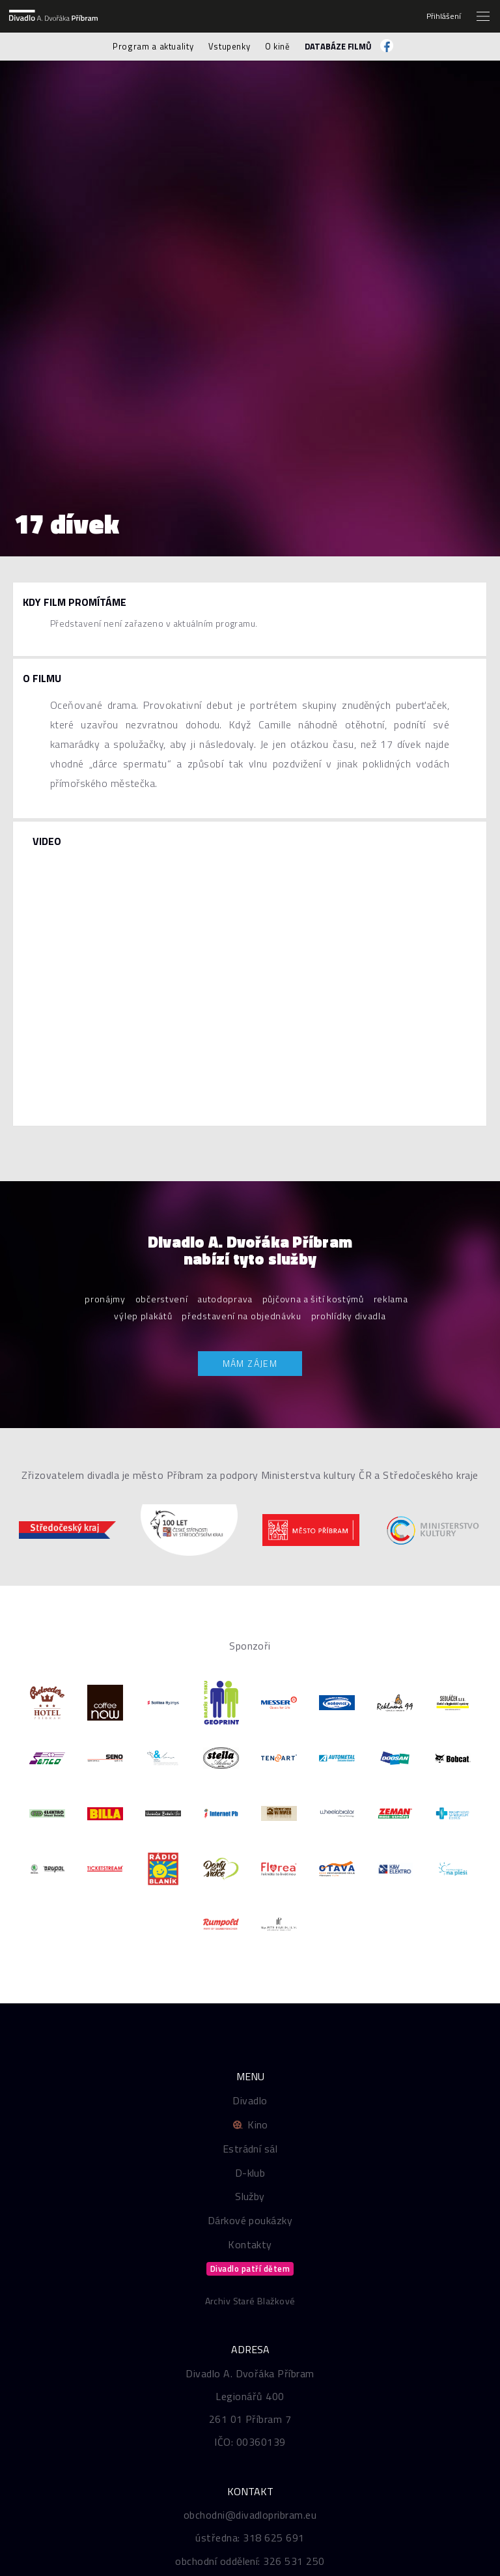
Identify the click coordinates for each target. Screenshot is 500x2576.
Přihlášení (443, 16)
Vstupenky (229, 46)
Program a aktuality (153, 46)
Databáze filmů (338, 46)
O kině (277, 46)
